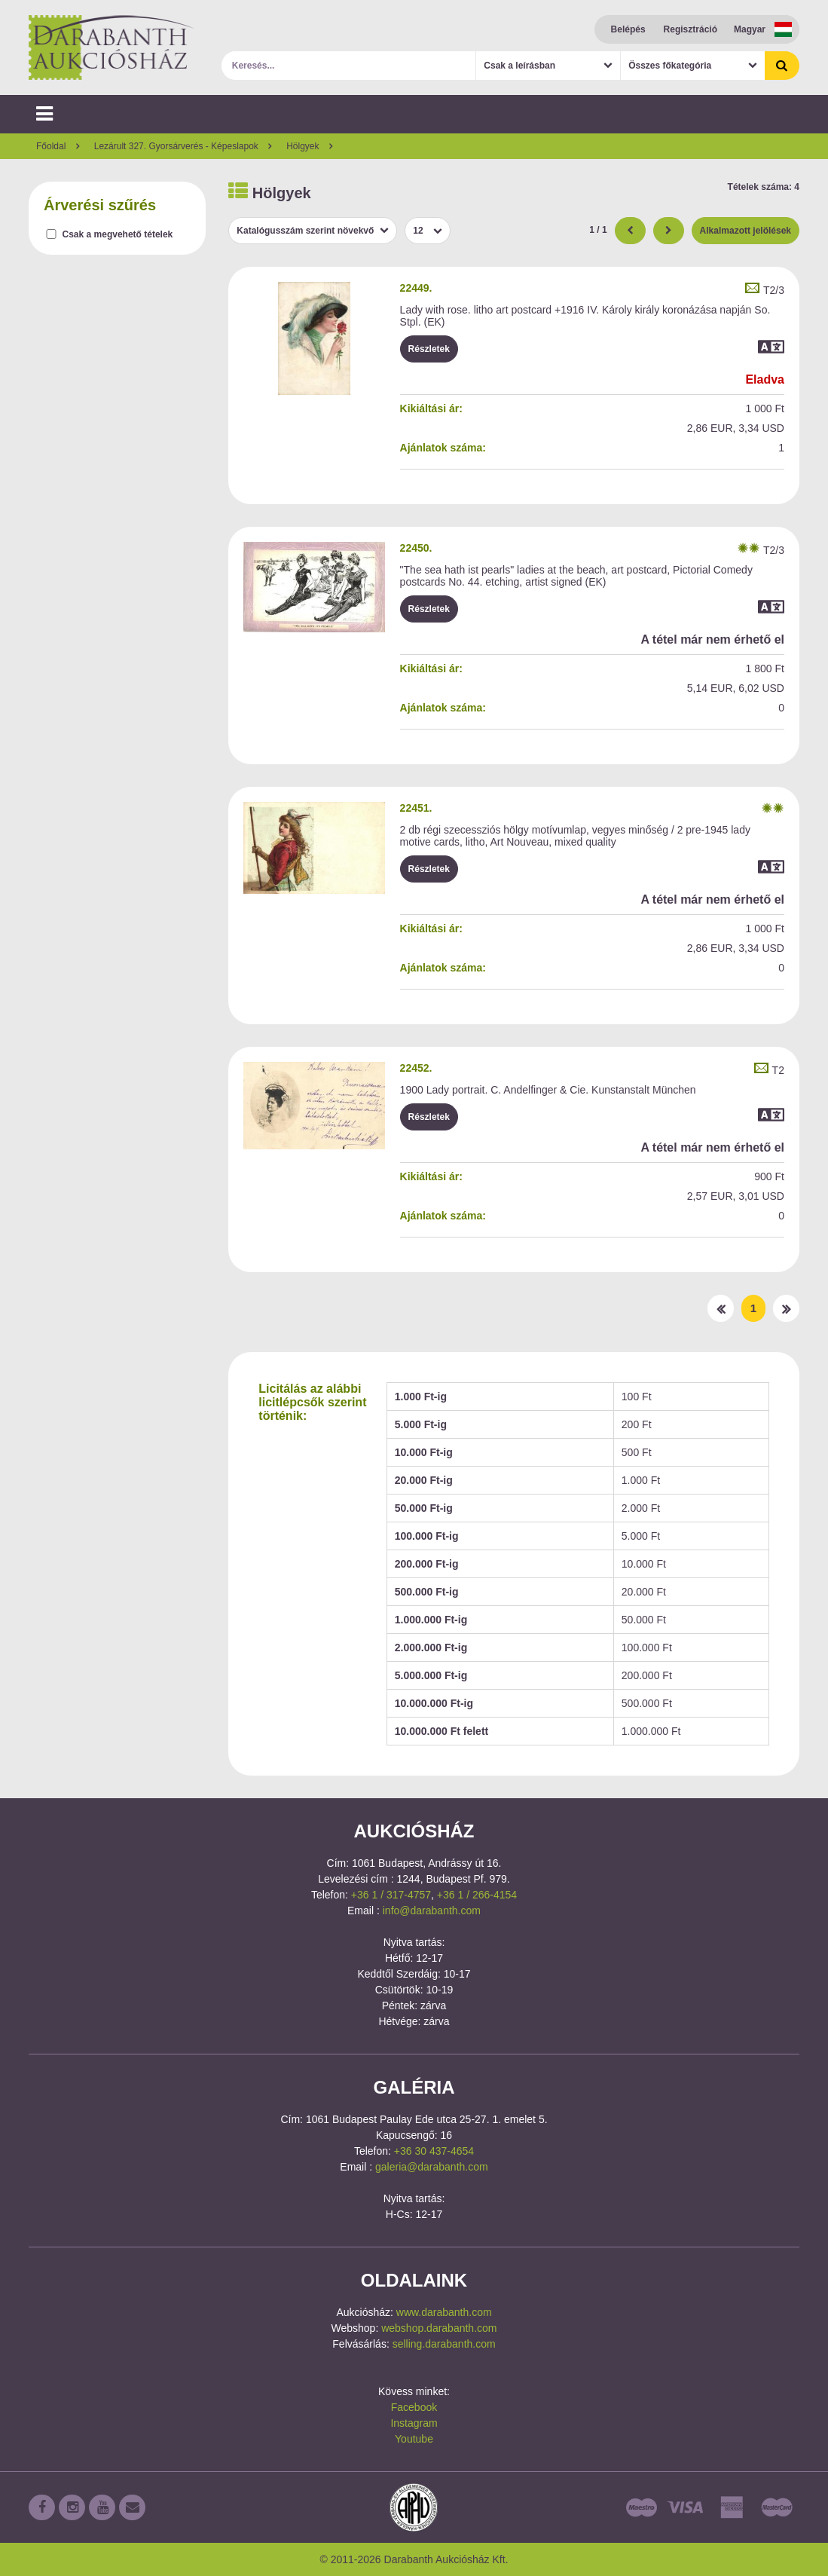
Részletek (429, 349)
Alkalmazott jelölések (745, 230)
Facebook (414, 2407)
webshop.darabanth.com (438, 2328)
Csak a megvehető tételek (118, 234)
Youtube (414, 2439)
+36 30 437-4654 (434, 2151)
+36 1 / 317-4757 (391, 1895)
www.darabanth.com (444, 2312)
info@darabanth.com (432, 1910)
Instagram (413, 2423)
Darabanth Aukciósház (111, 47)
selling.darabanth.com (444, 2344)
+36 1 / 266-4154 (477, 1895)
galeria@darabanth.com (431, 2167)
